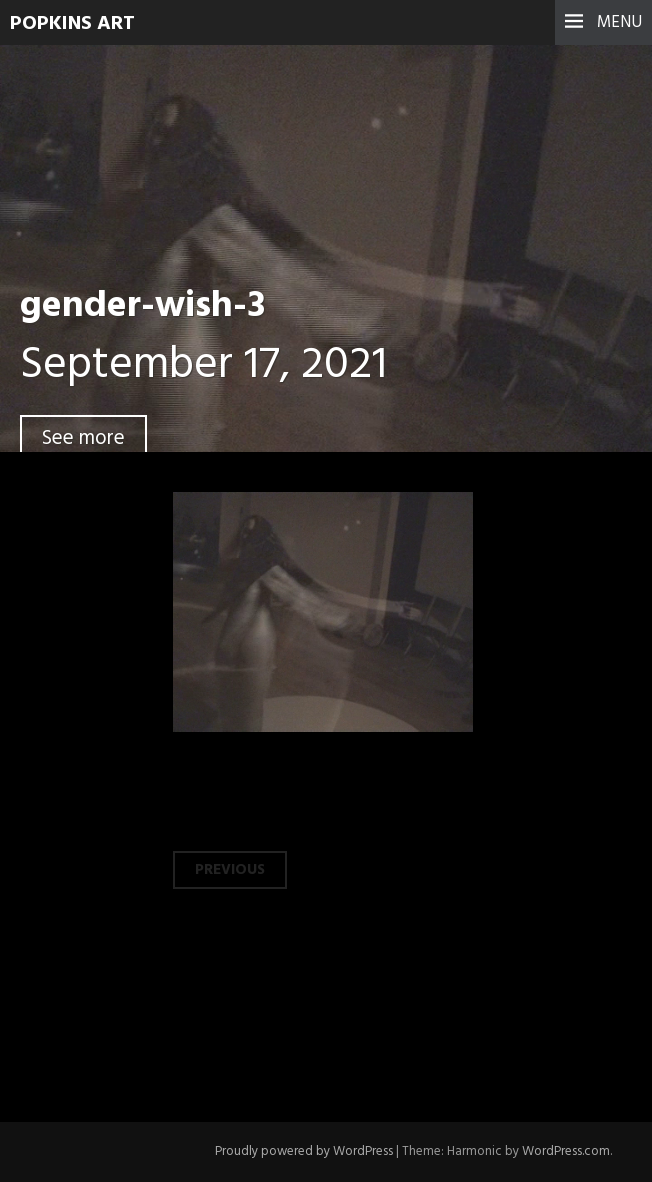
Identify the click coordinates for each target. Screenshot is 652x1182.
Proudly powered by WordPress (304, 1151)
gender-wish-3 (142, 306)
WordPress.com (566, 1151)
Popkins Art (72, 24)
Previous (230, 870)
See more (83, 438)
